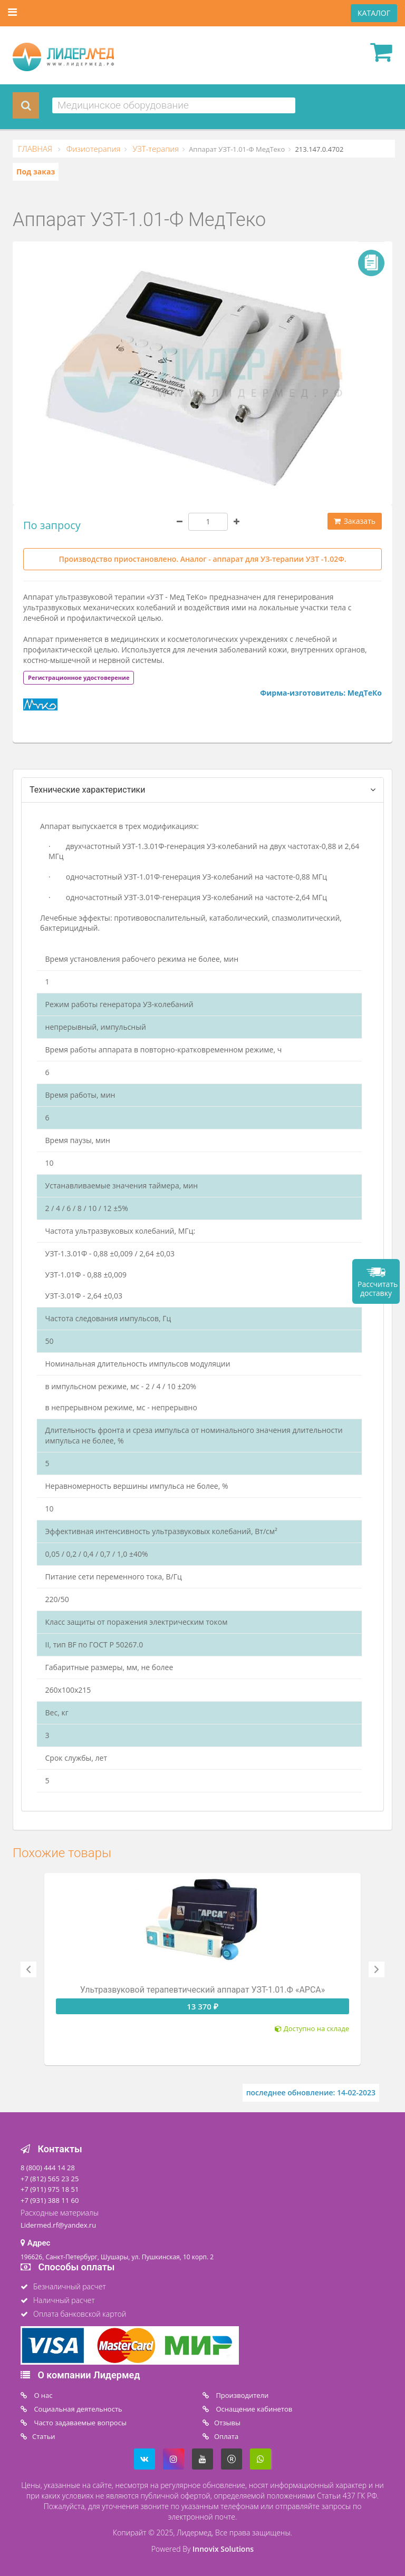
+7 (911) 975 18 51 (50, 2189)
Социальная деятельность (77, 2409)
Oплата (226, 2436)
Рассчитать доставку (378, 1288)
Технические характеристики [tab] (88, 790)
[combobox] (173, 105)
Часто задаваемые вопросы (79, 2422)
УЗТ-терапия (155, 148)
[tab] (78, 677)
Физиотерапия (92, 148)
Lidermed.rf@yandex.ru (58, 2225)
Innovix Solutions (223, 2549)
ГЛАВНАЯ (36, 148)
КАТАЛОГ (374, 13)
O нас (42, 2395)
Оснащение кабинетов (253, 2409)
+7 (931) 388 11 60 (50, 2200)
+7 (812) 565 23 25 (50, 2178)
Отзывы (227, 2422)
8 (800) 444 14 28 (48, 2167)
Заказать (354, 521)
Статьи (43, 2436)
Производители (241, 2395)
